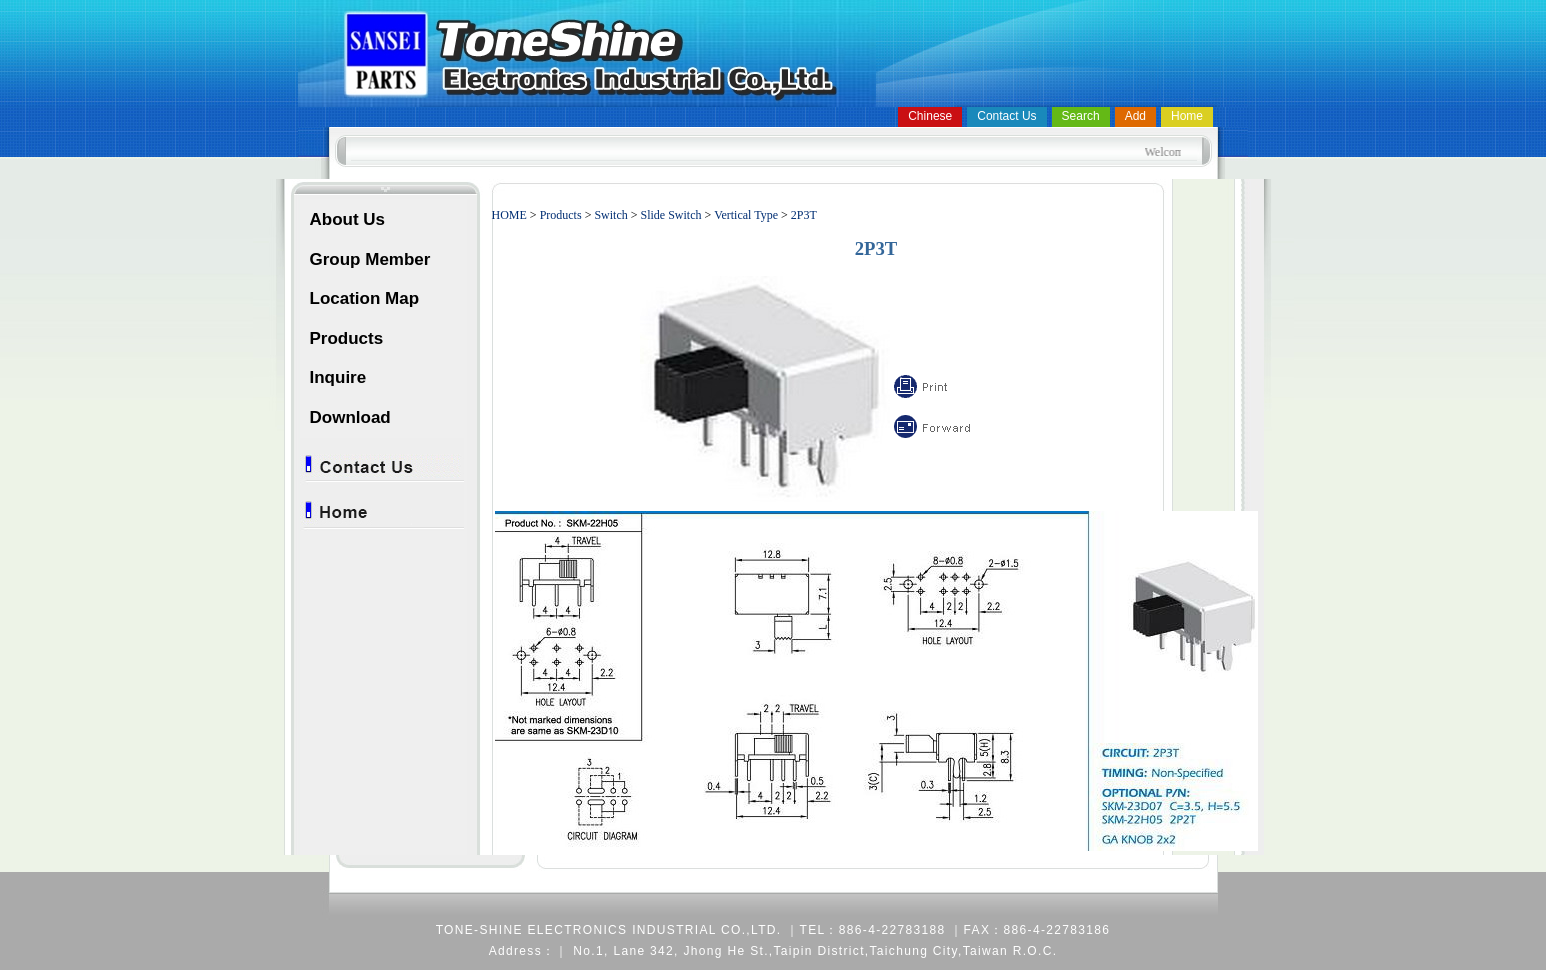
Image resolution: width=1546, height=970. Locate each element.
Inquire (338, 377)
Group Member (370, 259)
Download (350, 417)
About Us (348, 219)
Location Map (365, 298)
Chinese (930, 116)
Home (1187, 116)
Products (347, 338)
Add (1135, 116)
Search (1081, 116)
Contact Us (1006, 116)
